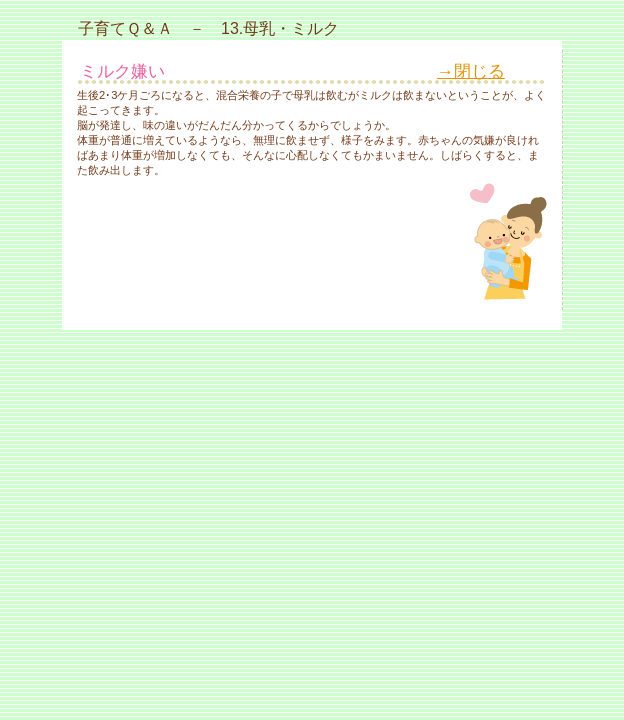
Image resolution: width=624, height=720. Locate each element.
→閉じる (471, 71)
